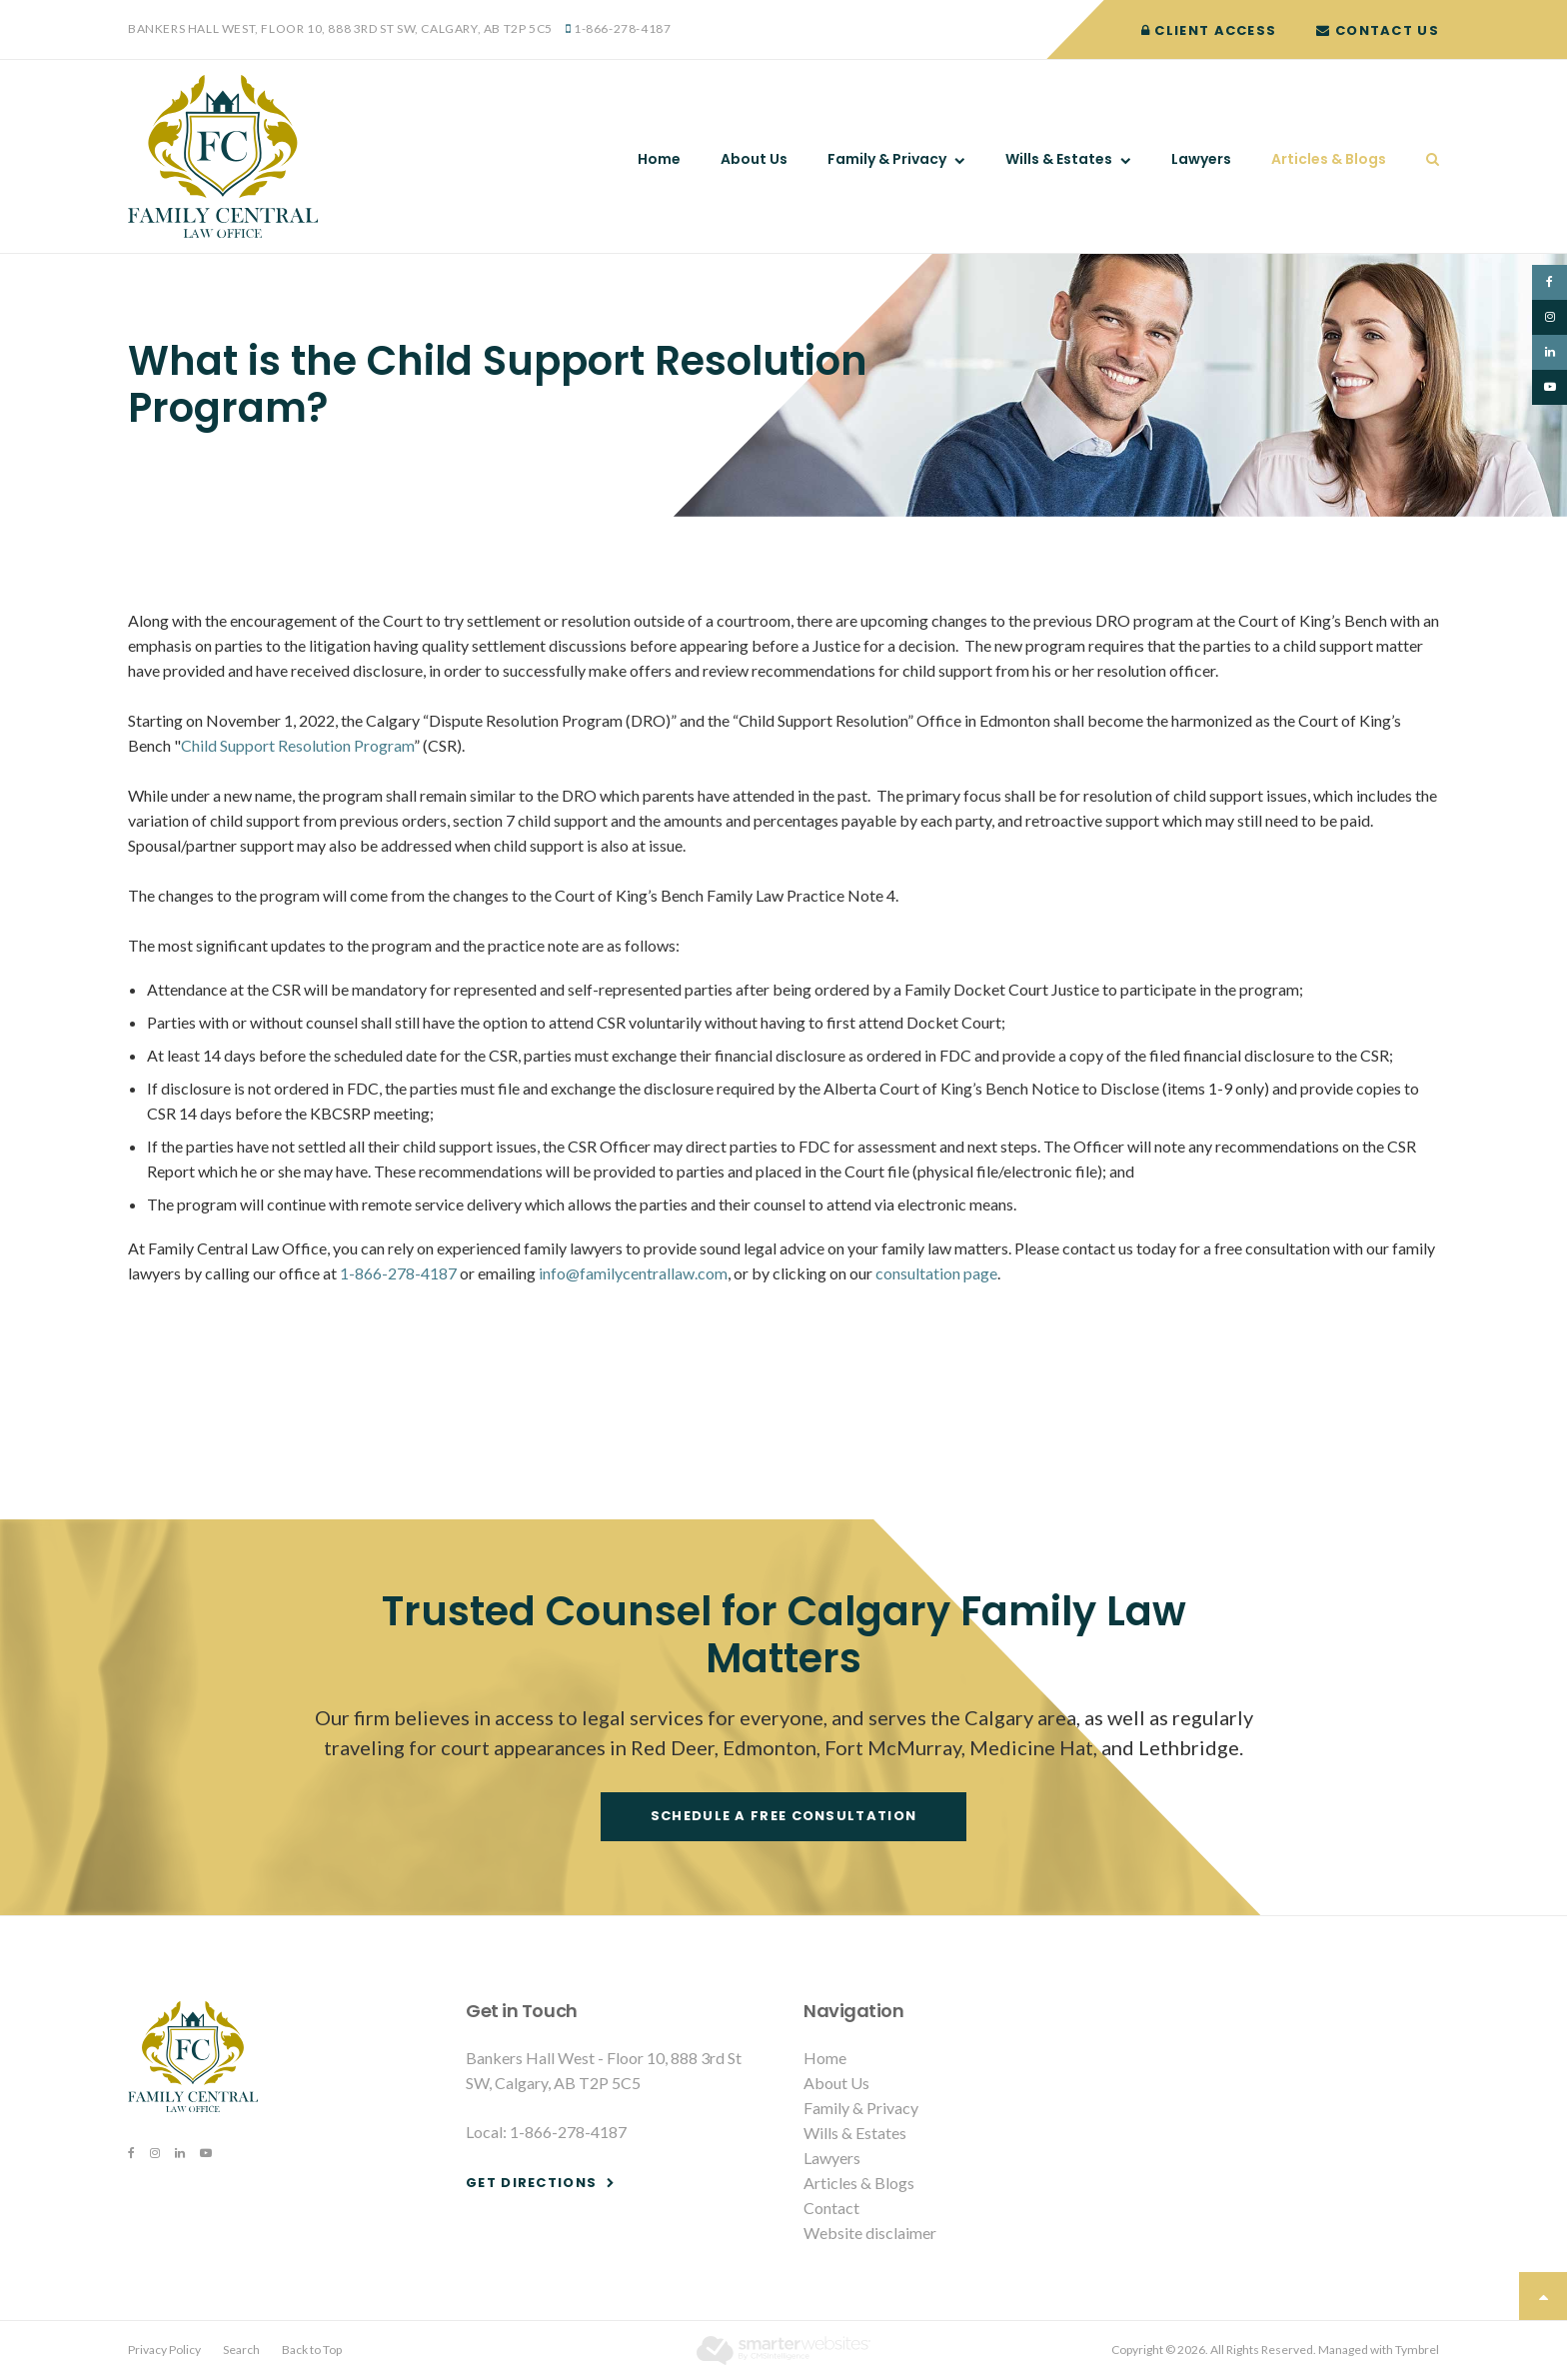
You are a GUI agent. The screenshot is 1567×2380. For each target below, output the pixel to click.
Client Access (1209, 30)
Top (1543, 2296)
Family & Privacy (886, 159)
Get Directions (531, 2182)
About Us (754, 159)
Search (1422, 159)
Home (659, 159)
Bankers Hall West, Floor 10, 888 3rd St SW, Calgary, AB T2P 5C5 (340, 28)
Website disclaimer (869, 2232)
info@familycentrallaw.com (633, 1272)
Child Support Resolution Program (297, 745)
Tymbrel (1417, 2349)
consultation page (936, 1272)
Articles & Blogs (1328, 159)
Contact (831, 2207)
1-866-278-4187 (622, 28)
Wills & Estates (1058, 159)
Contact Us (1377, 30)
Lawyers (1201, 159)
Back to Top (312, 2349)
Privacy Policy (164, 2349)
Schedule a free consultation (783, 1815)
